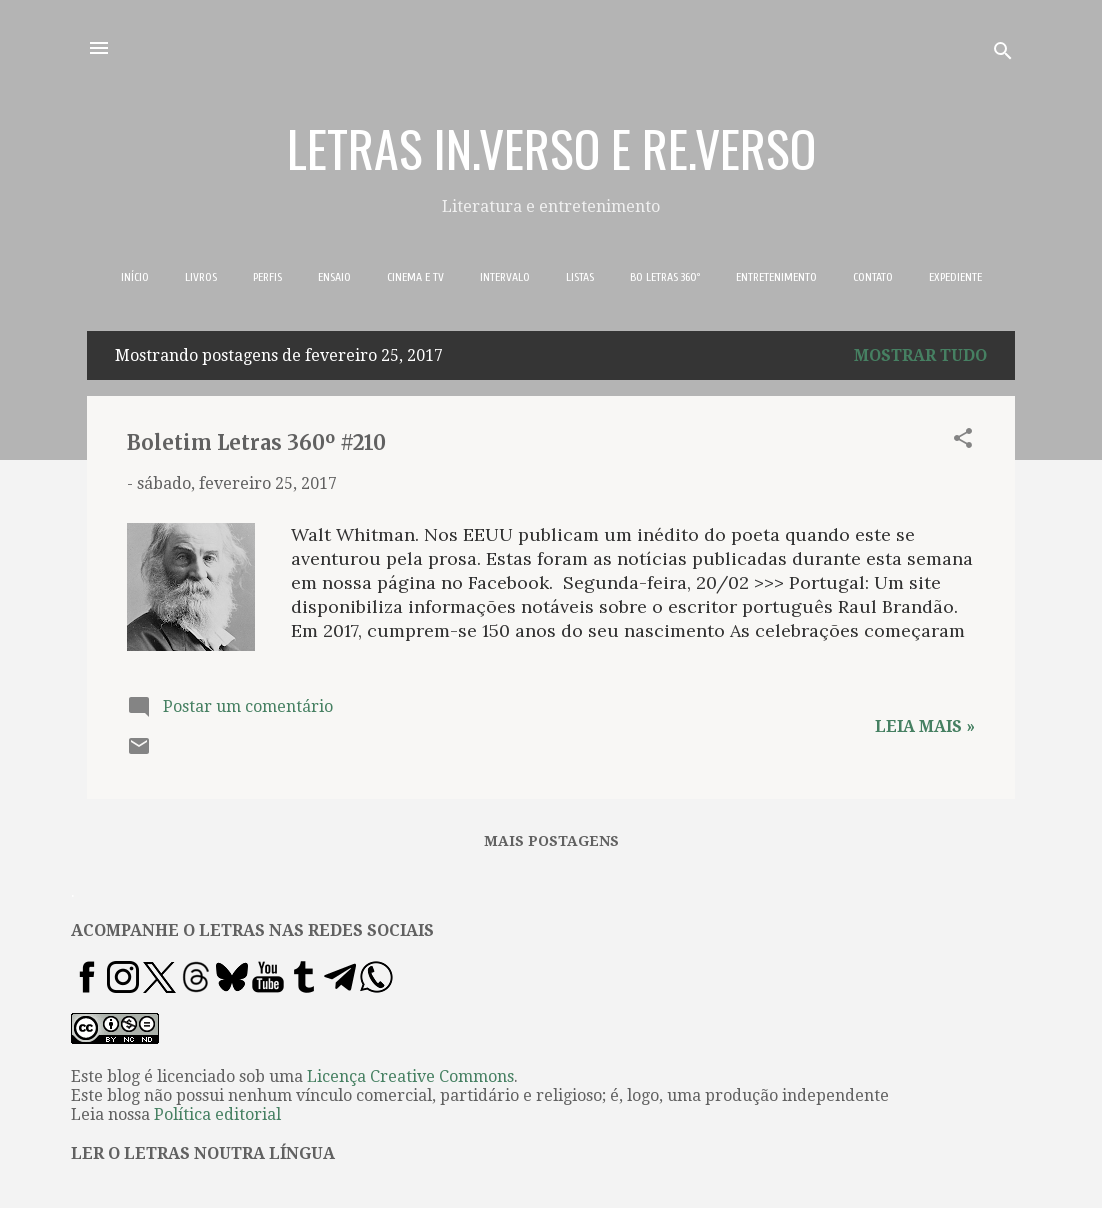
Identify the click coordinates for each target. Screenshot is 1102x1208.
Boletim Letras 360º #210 (256, 442)
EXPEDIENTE (955, 277)
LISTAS (580, 277)
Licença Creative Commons (410, 1076)
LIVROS (201, 277)
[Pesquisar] (1003, 54)
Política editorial (217, 1114)
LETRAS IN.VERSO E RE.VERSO (551, 147)
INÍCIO (135, 277)
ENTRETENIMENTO (776, 277)
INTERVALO (505, 277)
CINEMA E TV (415, 277)
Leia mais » (925, 726)
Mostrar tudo (920, 355)
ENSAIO (334, 277)
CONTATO (873, 277)
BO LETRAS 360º (665, 277)
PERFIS (267, 277)
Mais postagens (551, 841)
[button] (963, 441)
